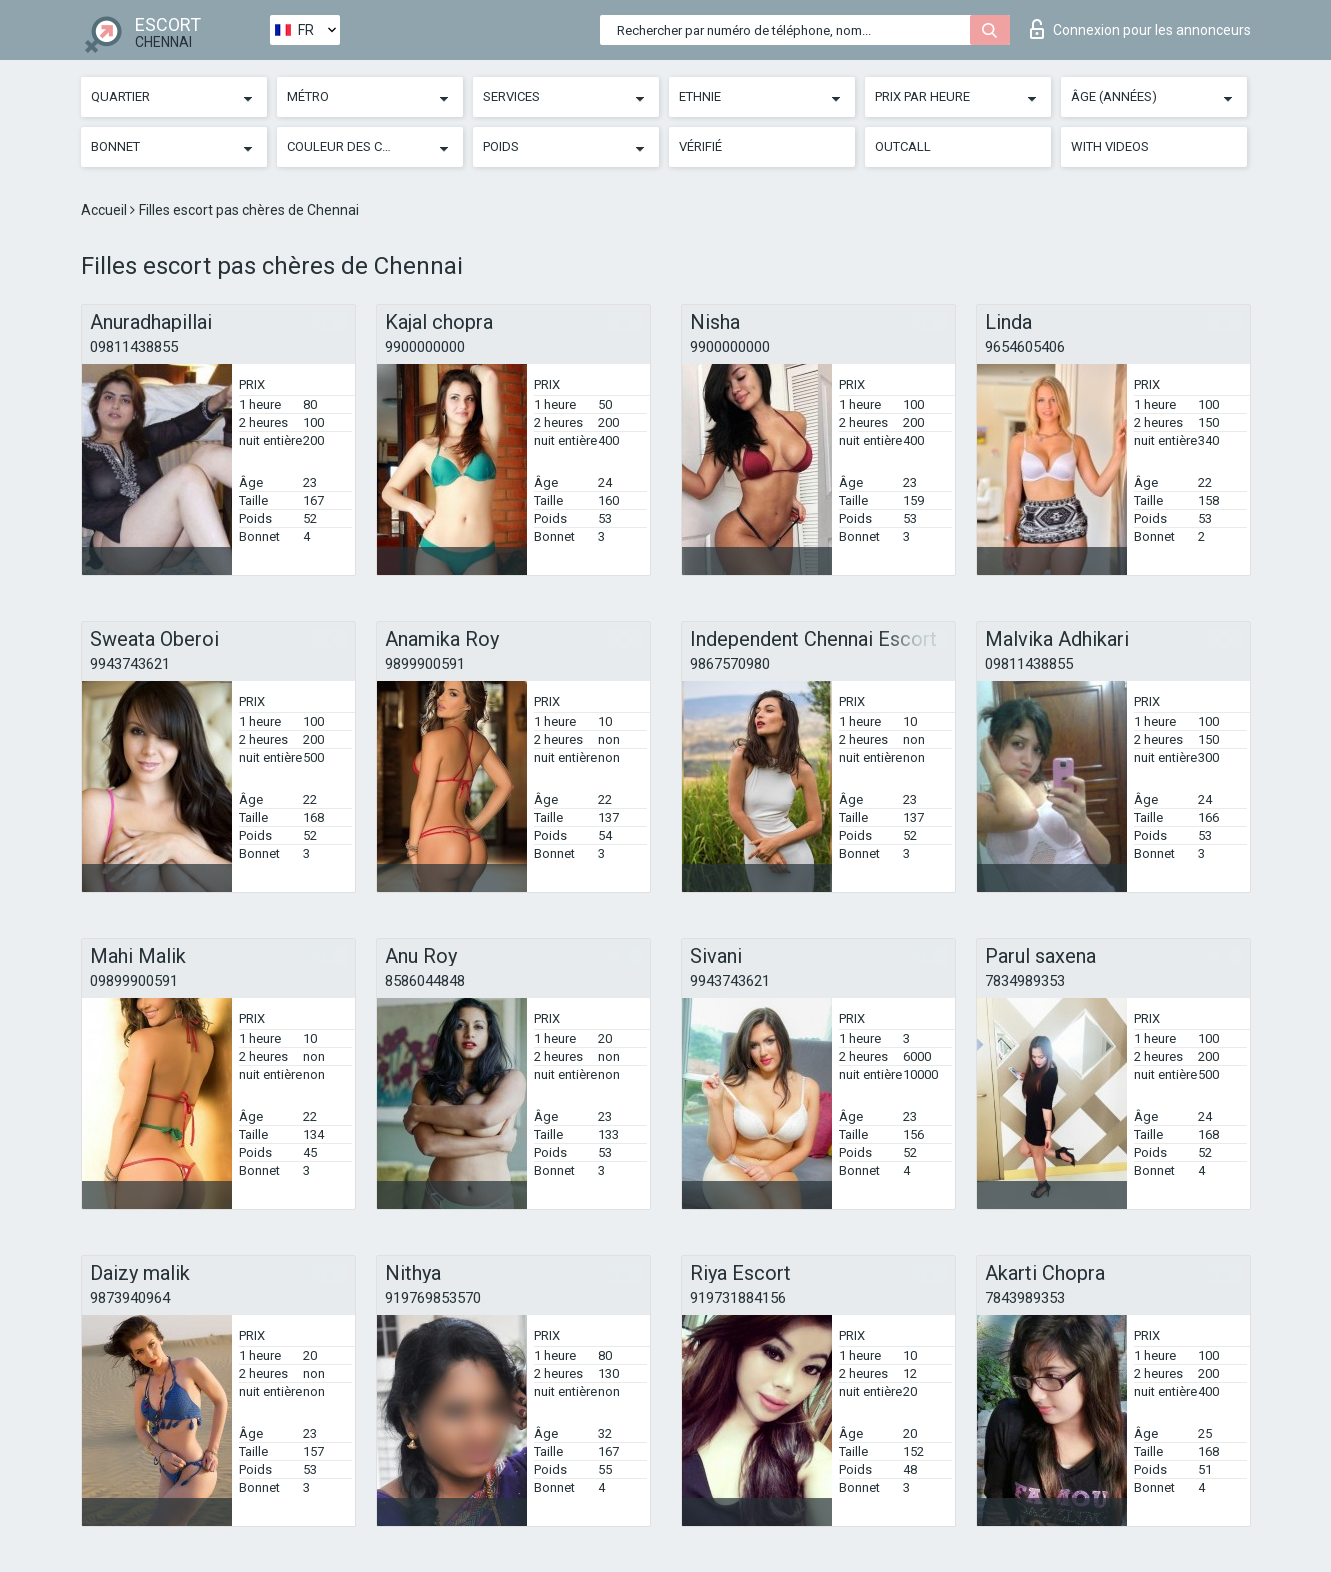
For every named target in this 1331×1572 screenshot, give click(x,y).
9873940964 (130, 1298)
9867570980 (730, 664)
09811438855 (134, 347)
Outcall (903, 146)
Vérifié (700, 146)
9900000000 (425, 347)
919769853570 (433, 1298)
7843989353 (1025, 1298)
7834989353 (1025, 981)
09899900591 (134, 981)
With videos (1110, 146)
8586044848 (425, 981)
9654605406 (1025, 347)
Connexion (1140, 29)
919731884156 (738, 1298)
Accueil (105, 210)
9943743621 (130, 664)
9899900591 (425, 664)
